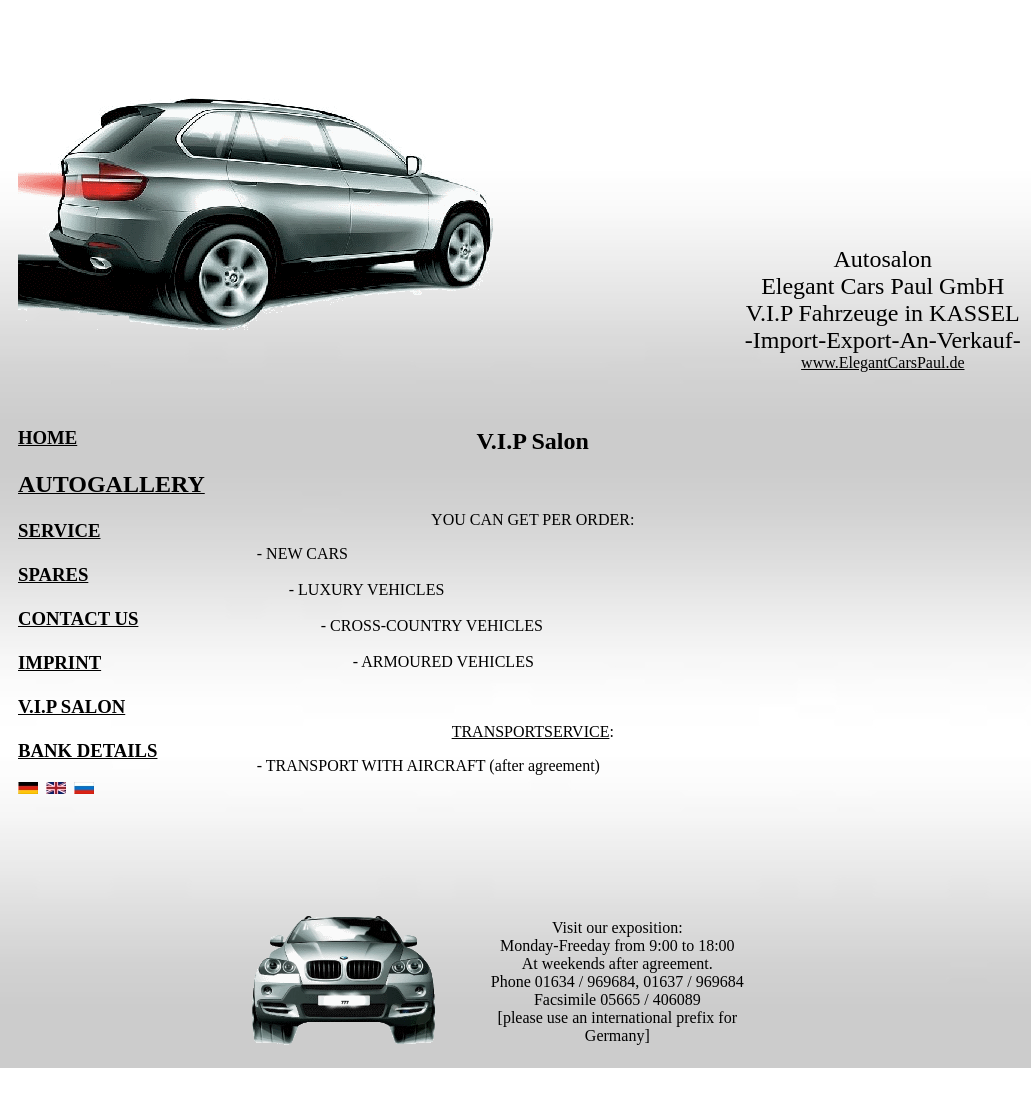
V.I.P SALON (71, 706)
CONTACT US (78, 618)
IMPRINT (59, 662)
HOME (47, 437)
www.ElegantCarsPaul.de (882, 362)
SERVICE (59, 530)
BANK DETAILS (87, 750)
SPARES (53, 574)
